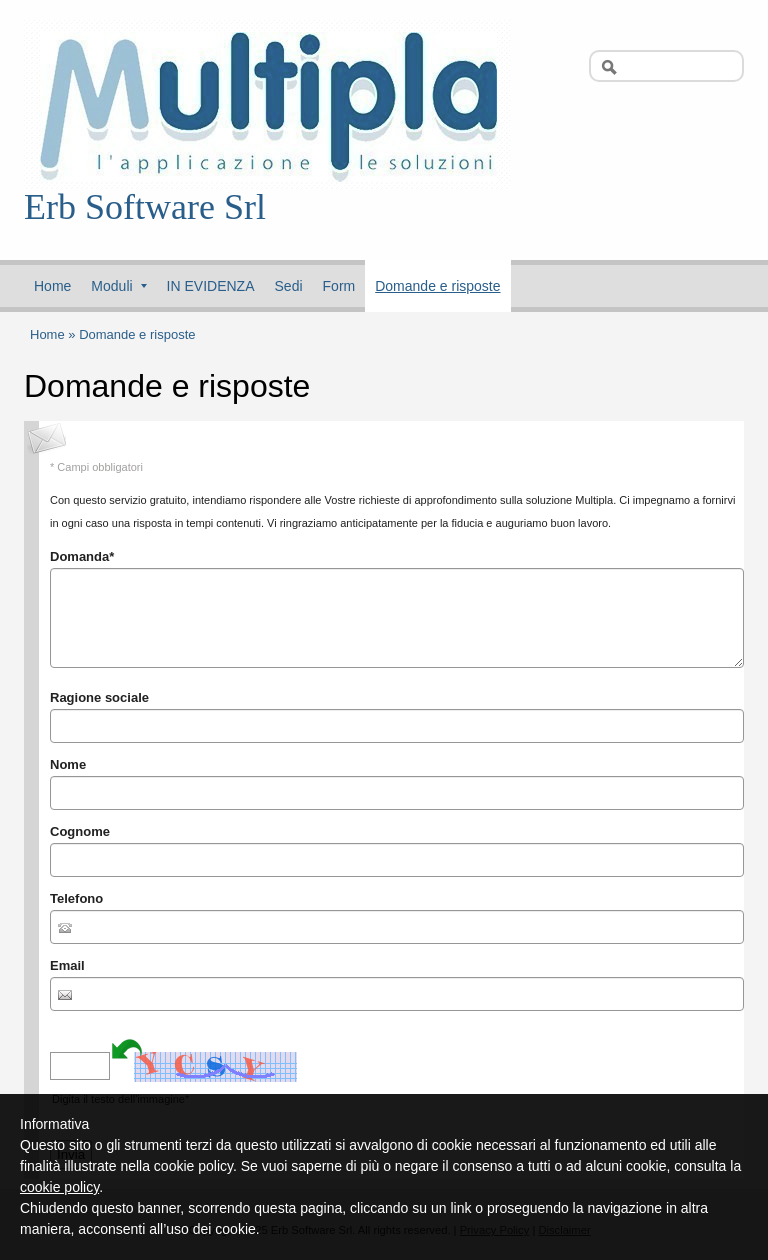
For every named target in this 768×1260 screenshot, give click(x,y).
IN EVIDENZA (211, 286)
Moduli (118, 286)
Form (339, 286)
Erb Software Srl (145, 207)
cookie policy (59, 1187)
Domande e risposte (437, 286)
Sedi (289, 286)
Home (52, 286)
